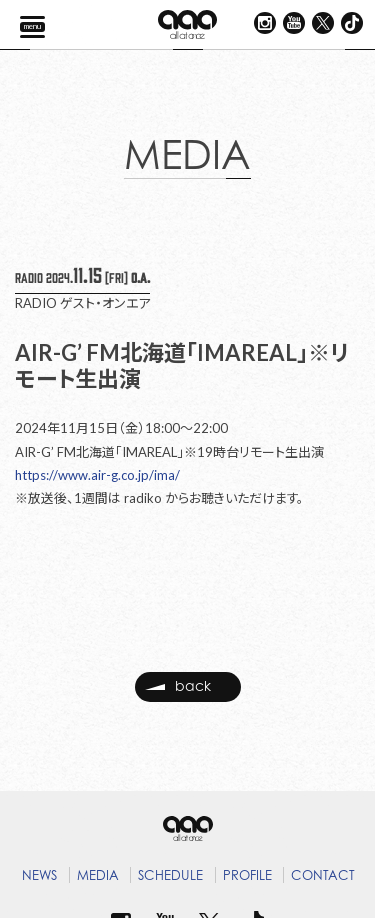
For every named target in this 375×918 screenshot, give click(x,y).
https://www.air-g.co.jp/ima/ (97, 475)
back (178, 687)
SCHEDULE (170, 875)
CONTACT (323, 875)
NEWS (39, 875)
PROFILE (247, 875)
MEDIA (98, 875)
